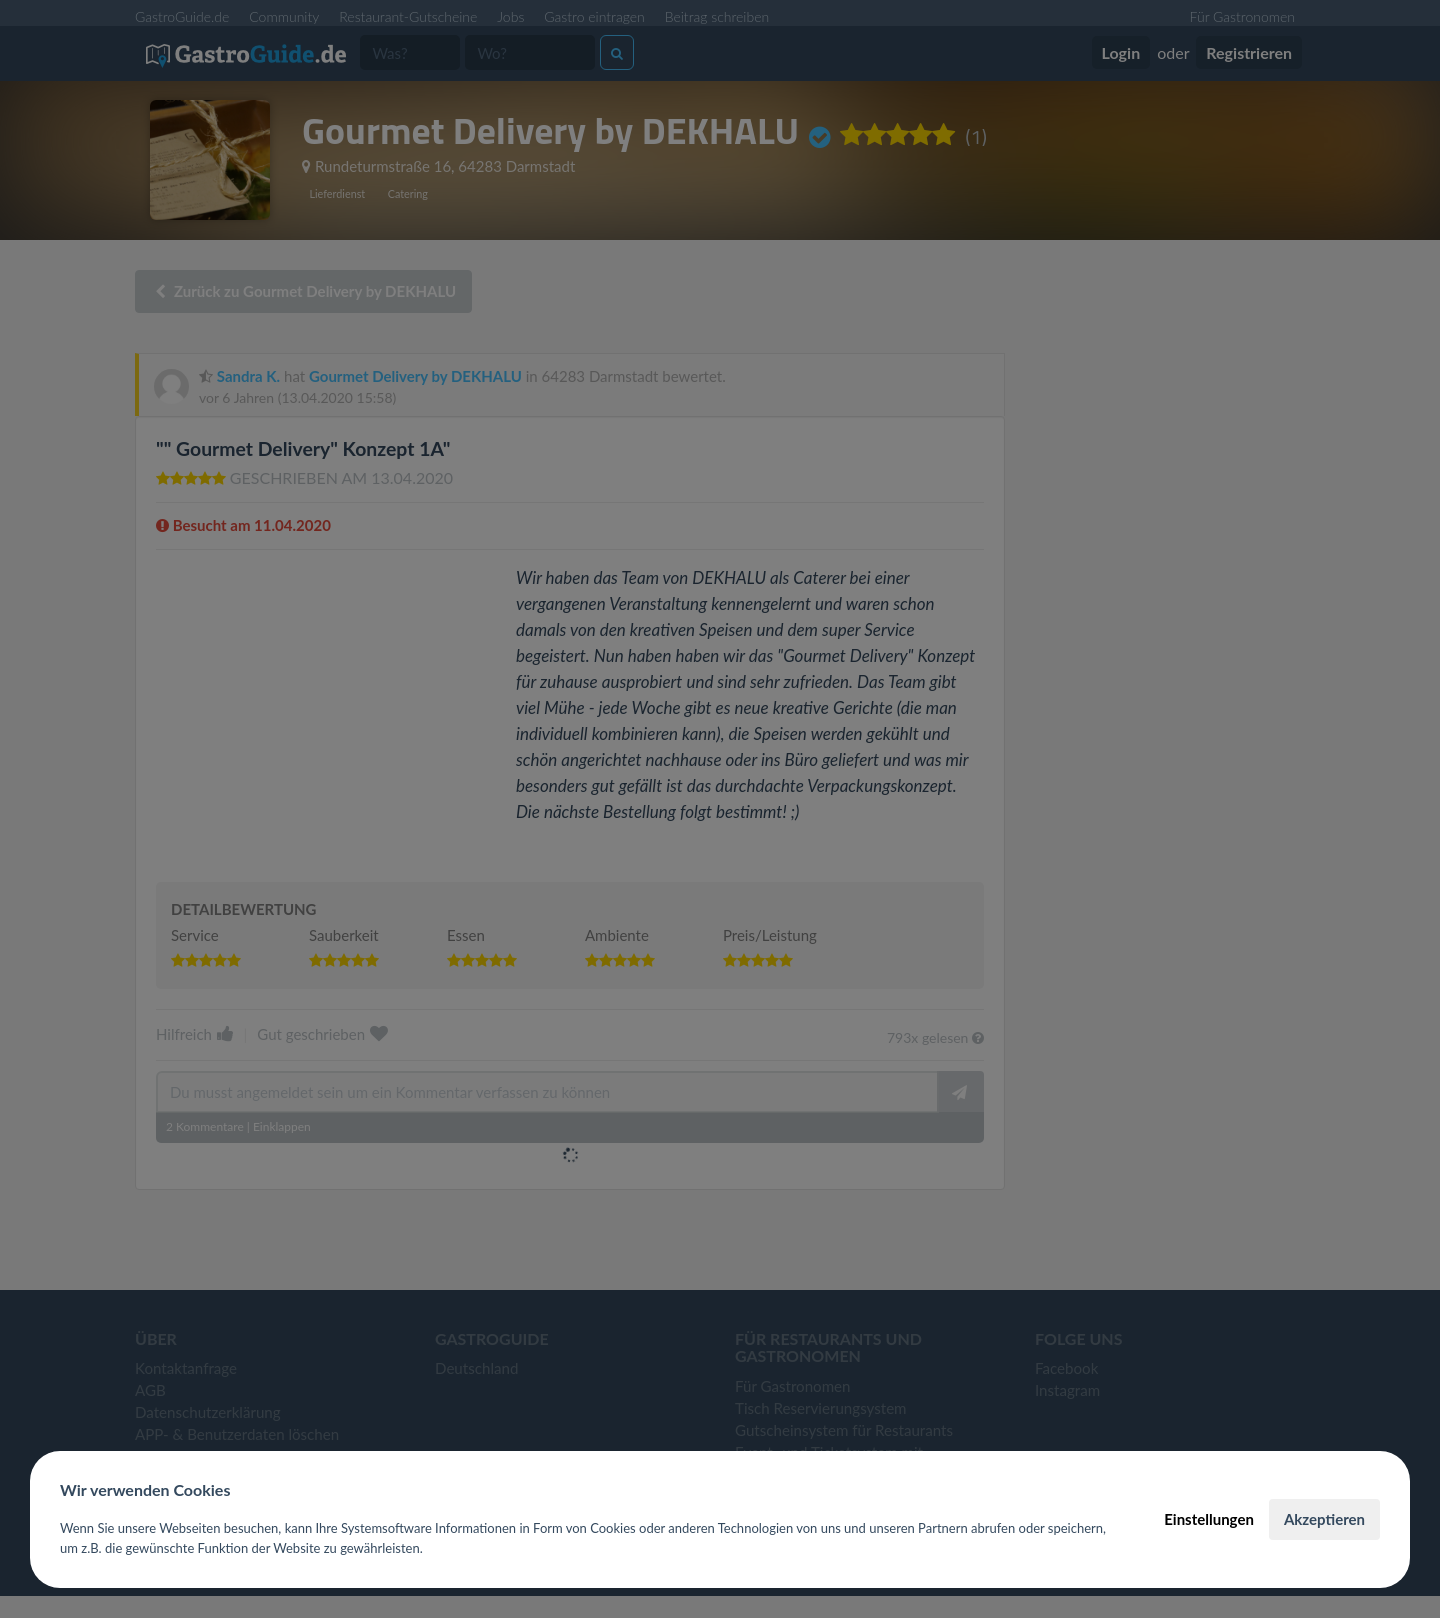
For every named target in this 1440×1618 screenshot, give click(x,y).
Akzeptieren (1324, 1519)
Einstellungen (1209, 1519)
